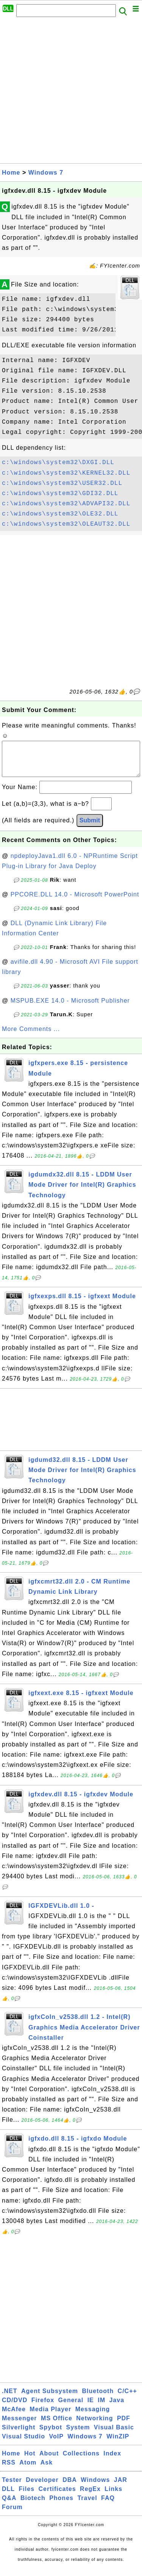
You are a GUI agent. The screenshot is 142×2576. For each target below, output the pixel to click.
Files (26, 2496)
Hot (30, 2461)
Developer (42, 2487)
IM (101, 2407)
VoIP (56, 2444)
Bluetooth (98, 2398)
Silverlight (18, 2435)
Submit (90, 828)
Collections (81, 2461)
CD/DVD (14, 2407)
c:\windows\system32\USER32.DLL (62, 483)
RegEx (90, 2496)
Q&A (9, 2505)
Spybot (50, 2435)
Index (112, 2461)
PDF (123, 2426)
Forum (12, 2514)
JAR (120, 2487)
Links (113, 2496)
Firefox (42, 2407)
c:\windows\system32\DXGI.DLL (58, 462)
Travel (87, 2505)
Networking (94, 2426)
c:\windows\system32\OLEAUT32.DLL (66, 524)
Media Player (50, 2416)
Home (11, 172)
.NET (9, 2398)
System (78, 2435)
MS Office (56, 2426)
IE (90, 2407)
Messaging (92, 2416)
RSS (9, 2470)
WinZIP (117, 2444)
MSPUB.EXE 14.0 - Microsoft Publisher (70, 1008)
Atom (27, 2470)
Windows (95, 2487)
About (49, 2461)
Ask (47, 2470)
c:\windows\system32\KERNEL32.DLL (66, 473)
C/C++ (127, 2398)
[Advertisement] (71, 92)
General (71, 2407)
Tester (12, 2487)
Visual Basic (114, 2435)
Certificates (57, 2496)
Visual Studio (23, 2444)
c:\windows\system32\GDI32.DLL (60, 493)
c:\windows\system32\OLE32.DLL (60, 514)
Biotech (32, 2505)
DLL (8, 2496)
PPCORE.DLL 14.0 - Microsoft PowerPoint (75, 902)
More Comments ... (31, 1036)
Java (116, 2407)
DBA (69, 2487)
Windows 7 (45, 172)
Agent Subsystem (49, 2398)
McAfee (14, 2416)
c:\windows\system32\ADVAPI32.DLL (66, 504)
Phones (61, 2505)
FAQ (108, 2505)
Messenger (19, 2426)
